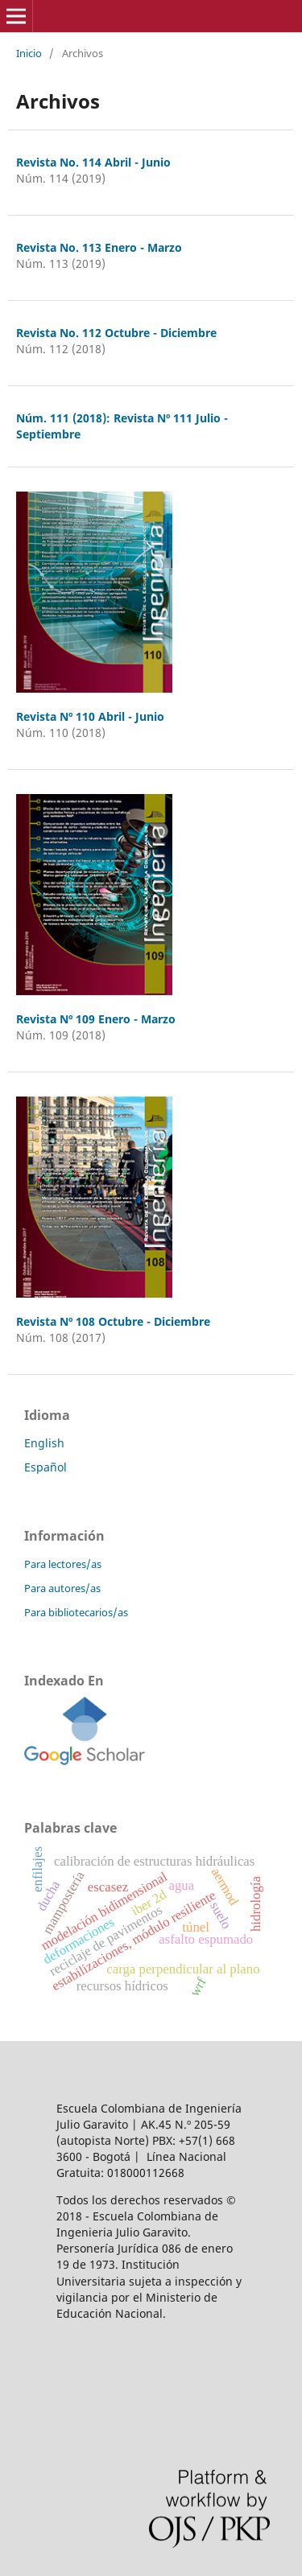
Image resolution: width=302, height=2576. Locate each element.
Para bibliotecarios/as (76, 1612)
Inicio (29, 53)
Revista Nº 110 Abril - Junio (90, 716)
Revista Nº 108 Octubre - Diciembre (113, 1321)
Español (45, 1467)
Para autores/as (62, 1588)
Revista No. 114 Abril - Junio (93, 162)
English (44, 1443)
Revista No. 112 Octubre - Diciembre (116, 332)
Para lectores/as (62, 1564)
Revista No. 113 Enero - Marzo (99, 247)
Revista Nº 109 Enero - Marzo (96, 1019)
